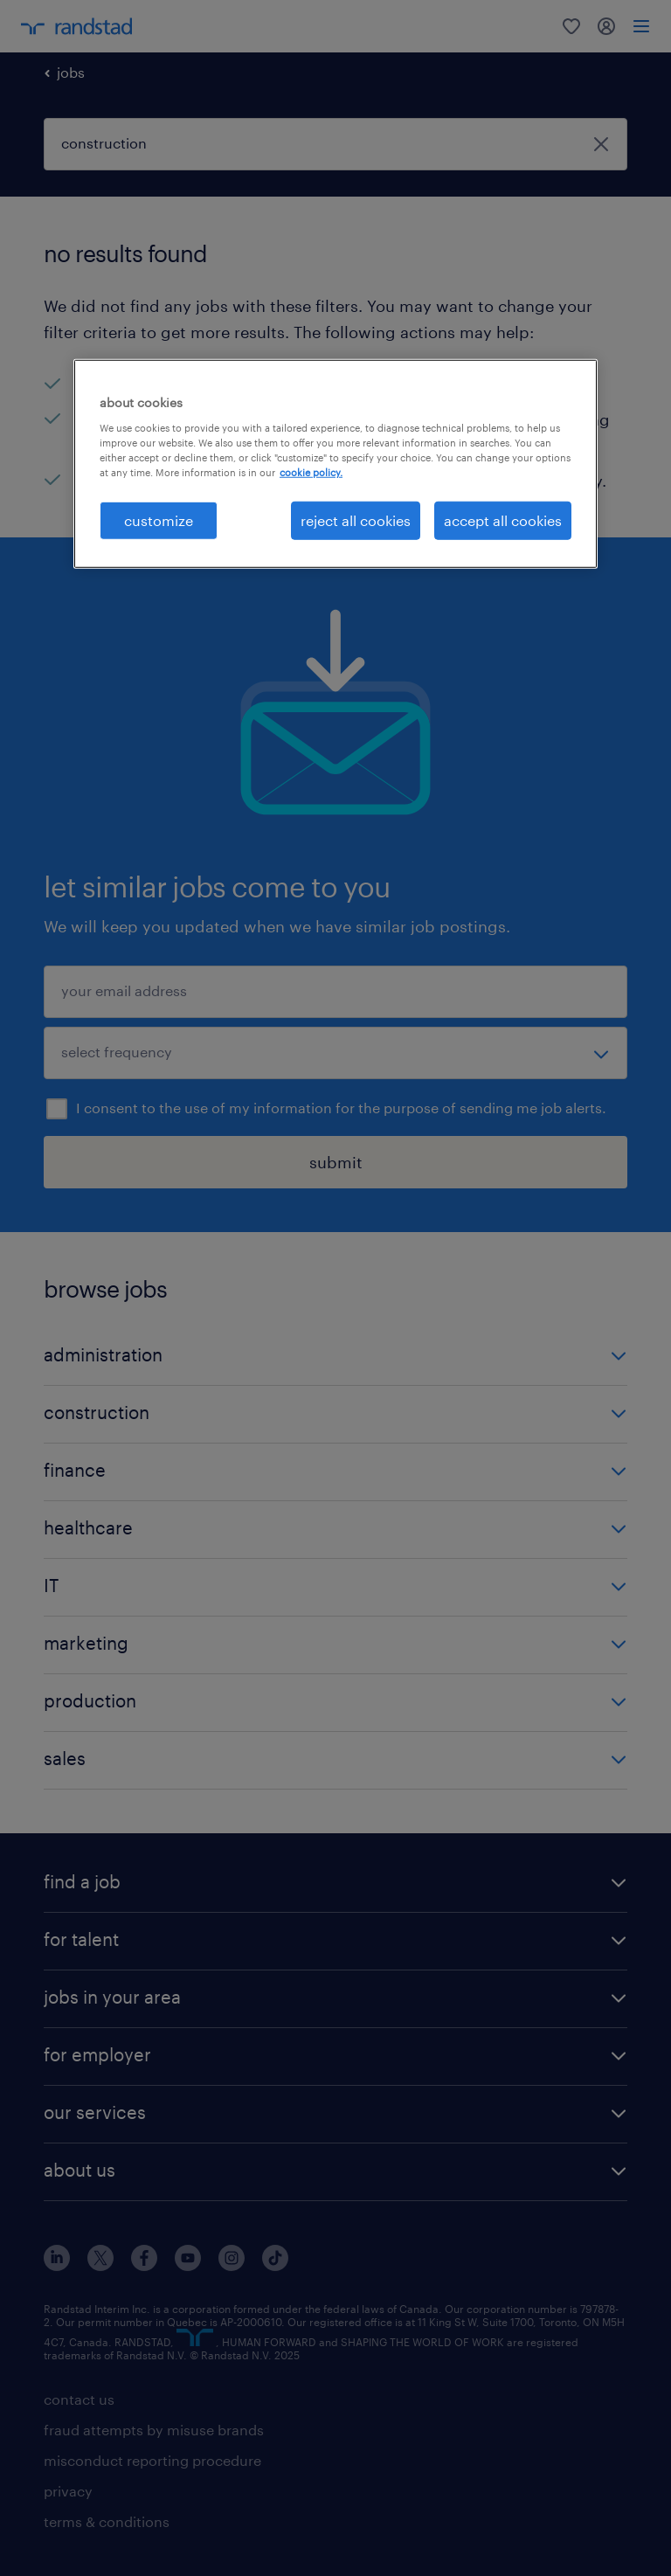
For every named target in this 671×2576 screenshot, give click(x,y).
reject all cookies (356, 520)
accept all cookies (503, 520)
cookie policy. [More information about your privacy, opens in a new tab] (311, 472)
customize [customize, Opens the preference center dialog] (158, 520)
